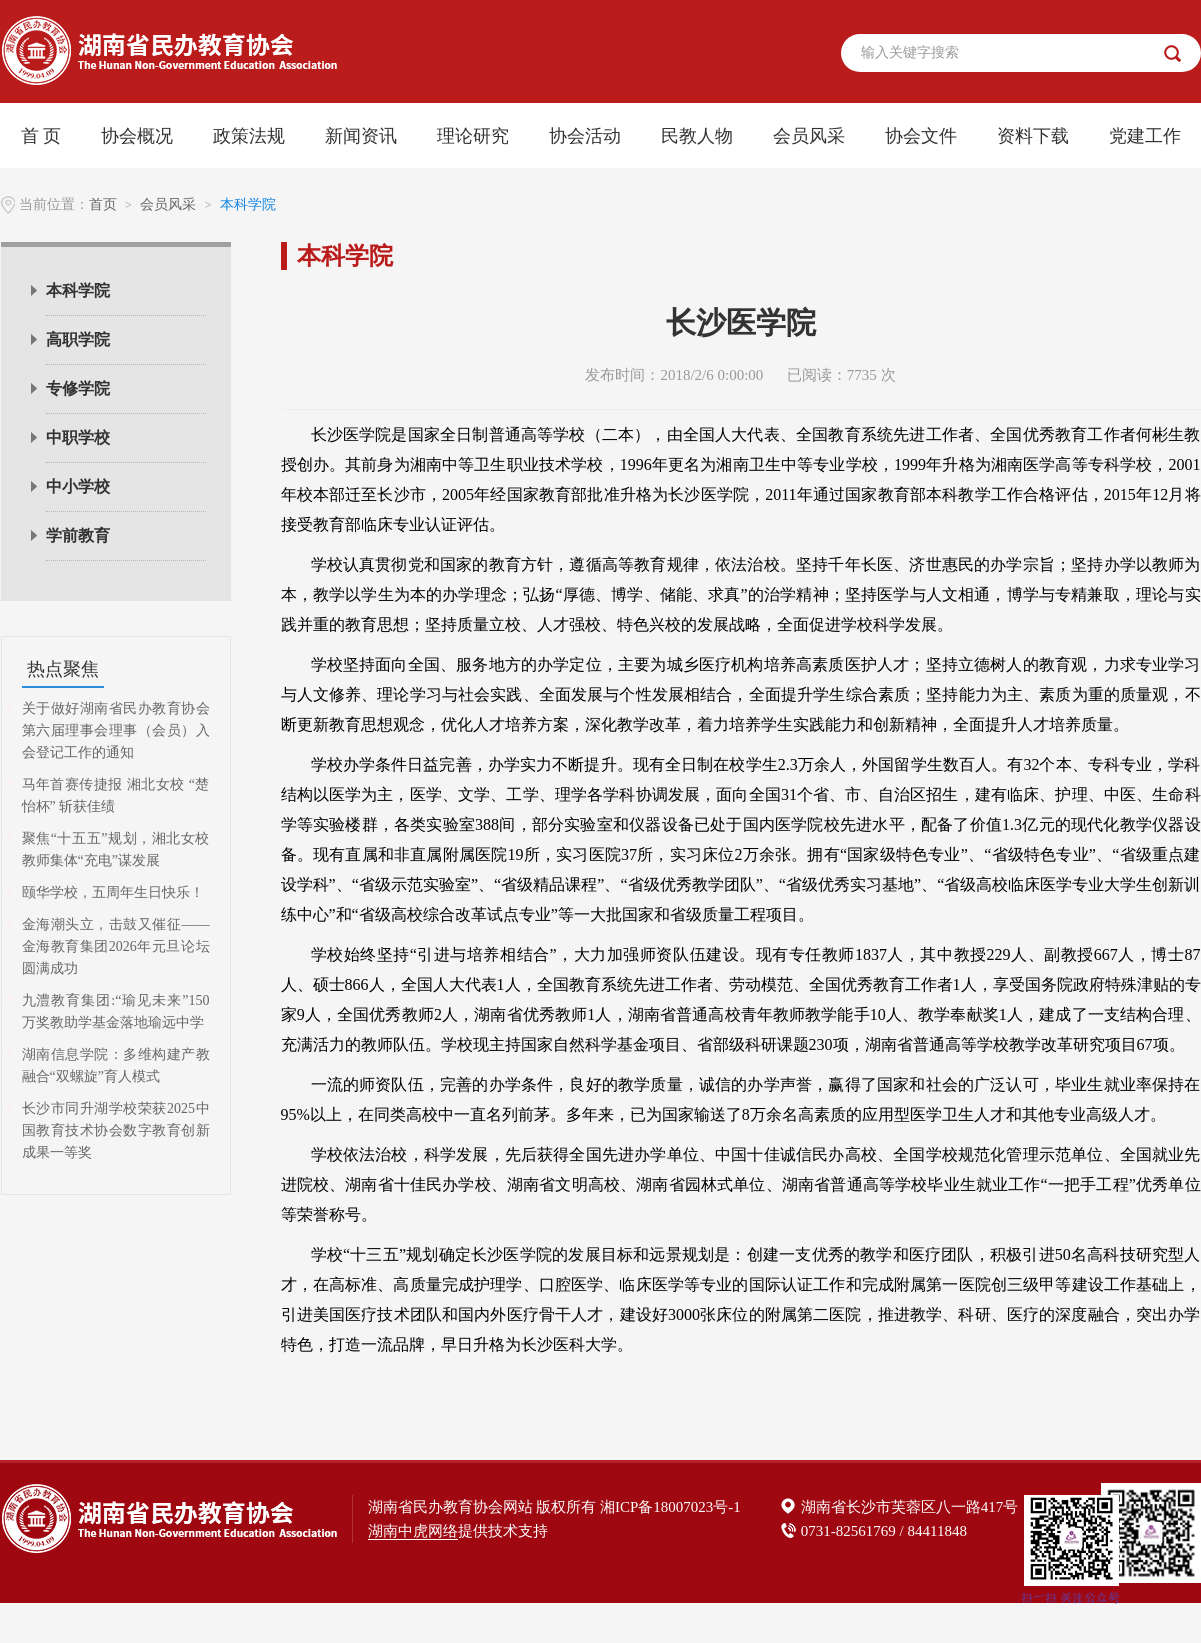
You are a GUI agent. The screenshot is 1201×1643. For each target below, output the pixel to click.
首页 (103, 204)
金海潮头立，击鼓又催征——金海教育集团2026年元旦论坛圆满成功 (116, 946)
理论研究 (473, 136)
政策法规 (249, 136)
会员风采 (809, 136)
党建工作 (1145, 136)
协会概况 (137, 136)
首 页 (41, 136)
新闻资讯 (361, 136)
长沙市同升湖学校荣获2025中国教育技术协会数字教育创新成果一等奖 (116, 1130)
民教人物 (697, 136)
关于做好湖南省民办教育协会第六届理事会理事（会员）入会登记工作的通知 (116, 730)
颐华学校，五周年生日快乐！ (113, 892)
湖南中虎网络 (413, 1531)
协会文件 (921, 136)
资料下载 (1033, 136)
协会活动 (585, 136)
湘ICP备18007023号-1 (670, 1507)
